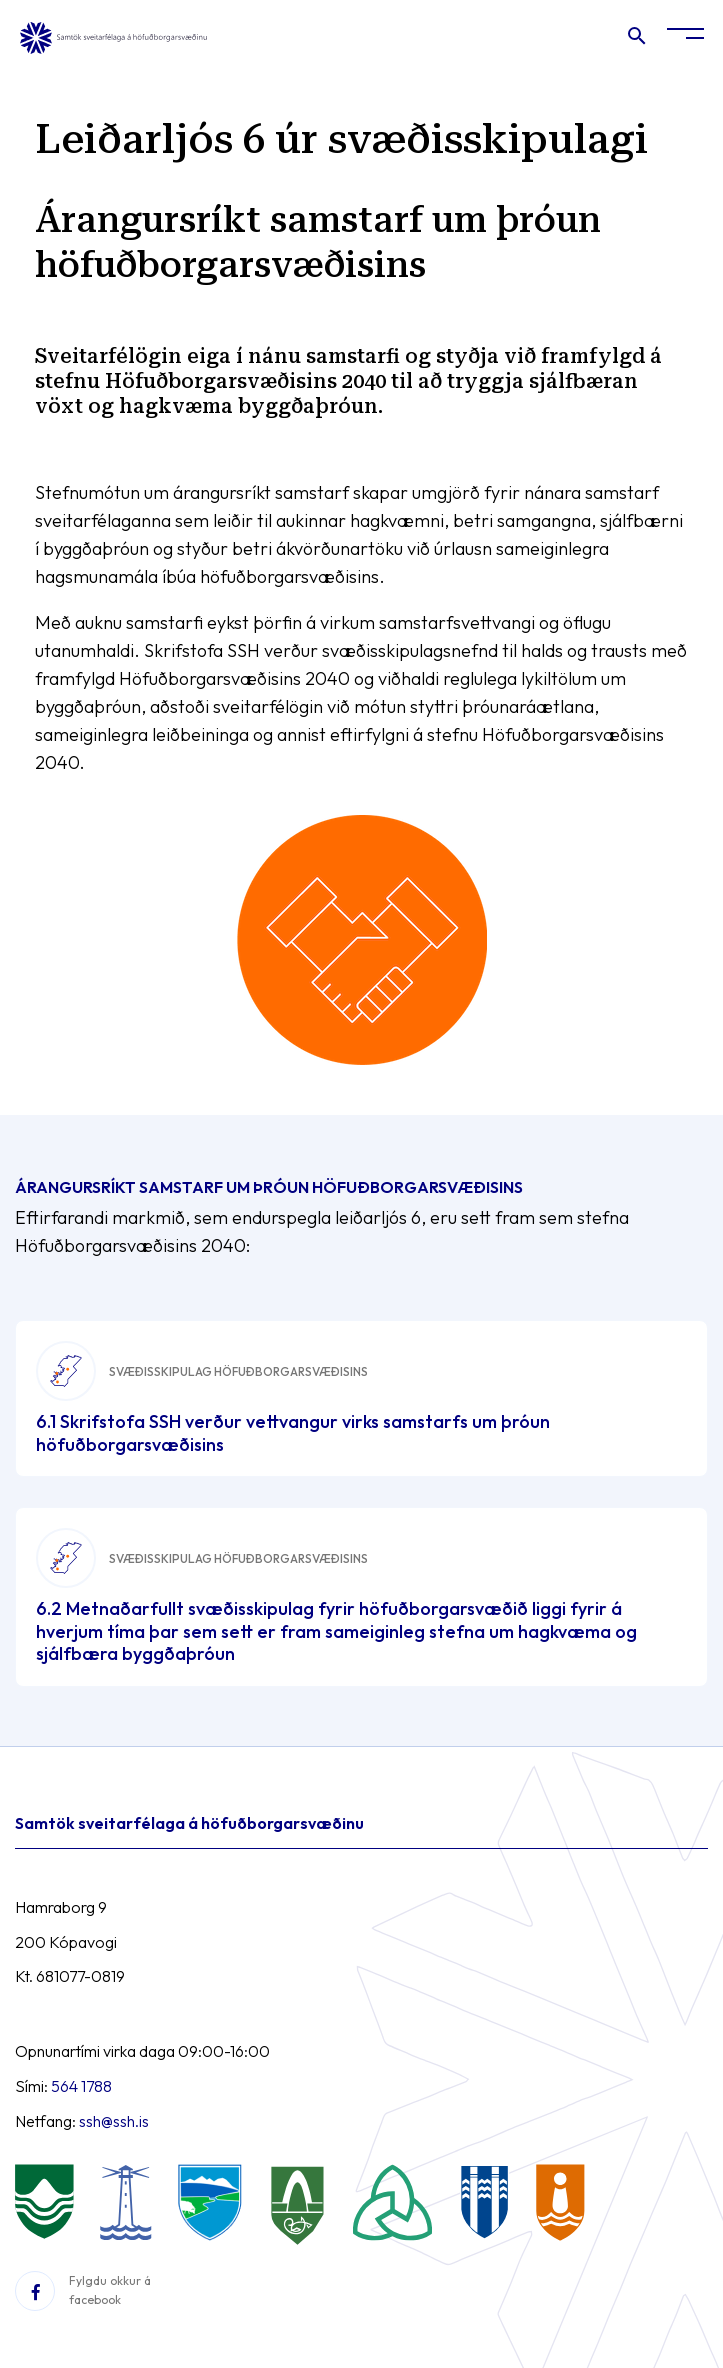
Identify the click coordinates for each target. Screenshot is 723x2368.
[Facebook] (35, 2291)
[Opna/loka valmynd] (685, 37)
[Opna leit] (636, 40)
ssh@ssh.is (114, 2121)
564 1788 (81, 2086)
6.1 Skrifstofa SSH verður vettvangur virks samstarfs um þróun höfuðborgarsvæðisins (293, 1433)
